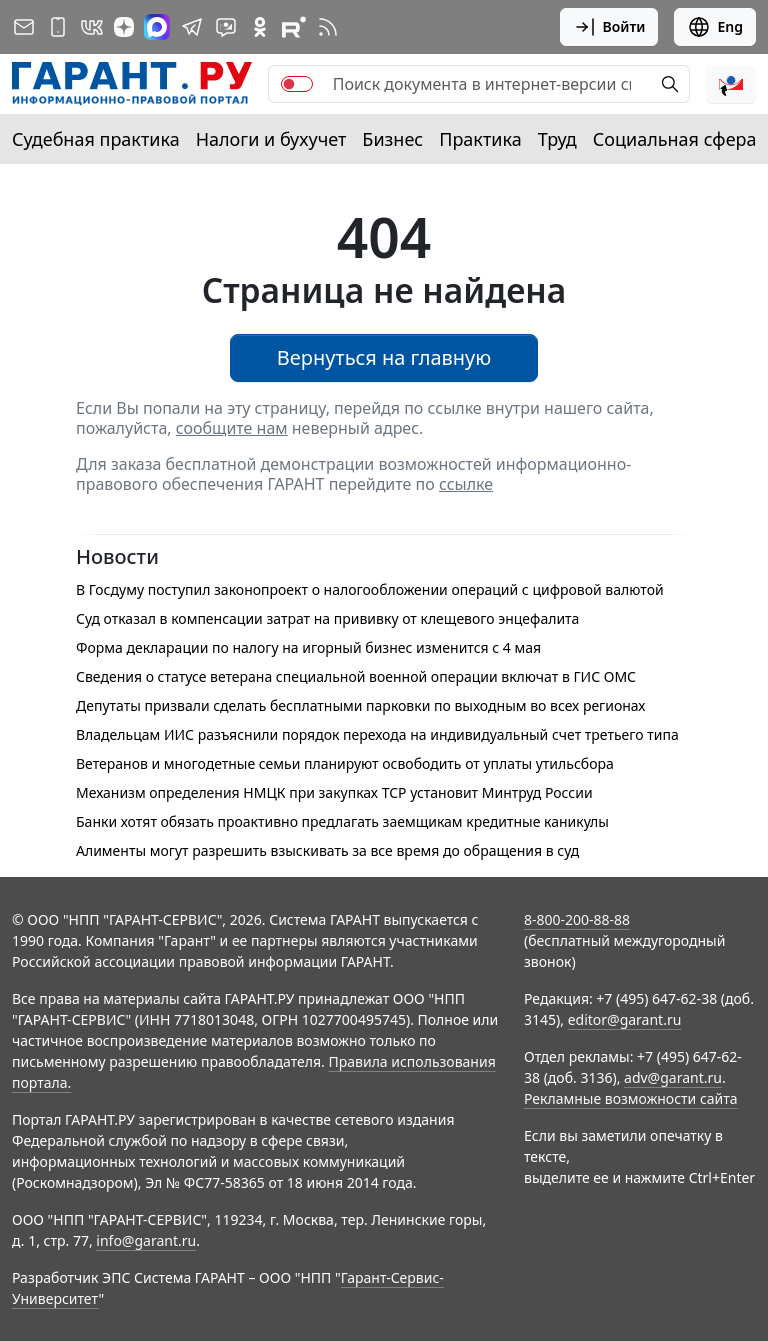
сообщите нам (232, 428)
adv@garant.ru (673, 1077)
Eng (715, 27)
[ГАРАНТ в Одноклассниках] (260, 27)
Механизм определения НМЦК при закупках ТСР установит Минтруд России (334, 792)
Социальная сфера (675, 139)
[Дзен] (124, 27)
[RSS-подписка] (328, 27)
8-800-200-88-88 (577, 919)
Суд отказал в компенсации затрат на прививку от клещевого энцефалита (327, 618)
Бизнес (392, 139)
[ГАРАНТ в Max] (157, 27)
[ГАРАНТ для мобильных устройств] (58, 27)
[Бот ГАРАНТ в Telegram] (226, 27)
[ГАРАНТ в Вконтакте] (92, 27)
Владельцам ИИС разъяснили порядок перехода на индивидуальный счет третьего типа (377, 734)
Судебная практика (96, 139)
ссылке (466, 484)
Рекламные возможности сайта (631, 1098)
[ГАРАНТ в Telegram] (192, 27)
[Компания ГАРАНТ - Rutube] (294, 27)
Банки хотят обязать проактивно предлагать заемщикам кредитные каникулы (342, 821)
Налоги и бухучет (271, 139)
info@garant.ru (146, 1240)
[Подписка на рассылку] (24, 27)
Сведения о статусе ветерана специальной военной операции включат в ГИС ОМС (356, 676)
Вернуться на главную (384, 357)
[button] (731, 84)
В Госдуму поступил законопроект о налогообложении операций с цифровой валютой (370, 589)
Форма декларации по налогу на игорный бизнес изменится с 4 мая (308, 647)
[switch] (297, 84)
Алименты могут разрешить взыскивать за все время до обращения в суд (327, 850)
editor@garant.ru (625, 1019)
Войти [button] (609, 27)
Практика (480, 139)
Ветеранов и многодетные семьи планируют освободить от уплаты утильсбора (345, 763)
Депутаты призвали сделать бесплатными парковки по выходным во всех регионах (361, 705)
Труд (557, 139)
